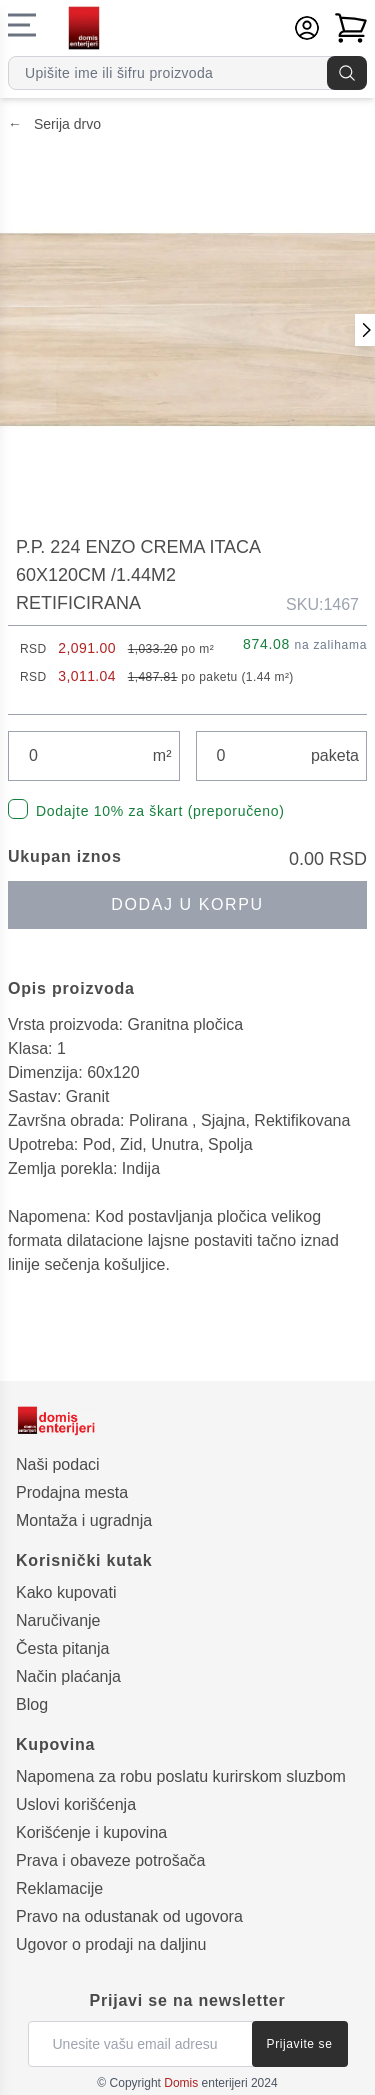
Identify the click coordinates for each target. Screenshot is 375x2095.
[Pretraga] (347, 73)
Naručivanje (58, 1620)
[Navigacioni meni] (22, 25)
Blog (32, 1704)
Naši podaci (58, 1464)
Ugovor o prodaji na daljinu (111, 1944)
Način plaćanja (68, 1676)
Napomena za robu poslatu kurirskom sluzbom (181, 1776)
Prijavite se (300, 2044)
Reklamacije (59, 1888)
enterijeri (205, 2083)
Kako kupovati (66, 1592)
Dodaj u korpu (187, 904)
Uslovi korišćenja (76, 1804)
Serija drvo (54, 124)
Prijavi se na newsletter (187, 2000)
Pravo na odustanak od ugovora (129, 1916)
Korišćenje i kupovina (91, 1832)
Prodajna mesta (72, 1492)
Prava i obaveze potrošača (110, 1860)
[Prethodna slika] (365, 330)
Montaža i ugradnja (84, 1520)
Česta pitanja (62, 1648)
